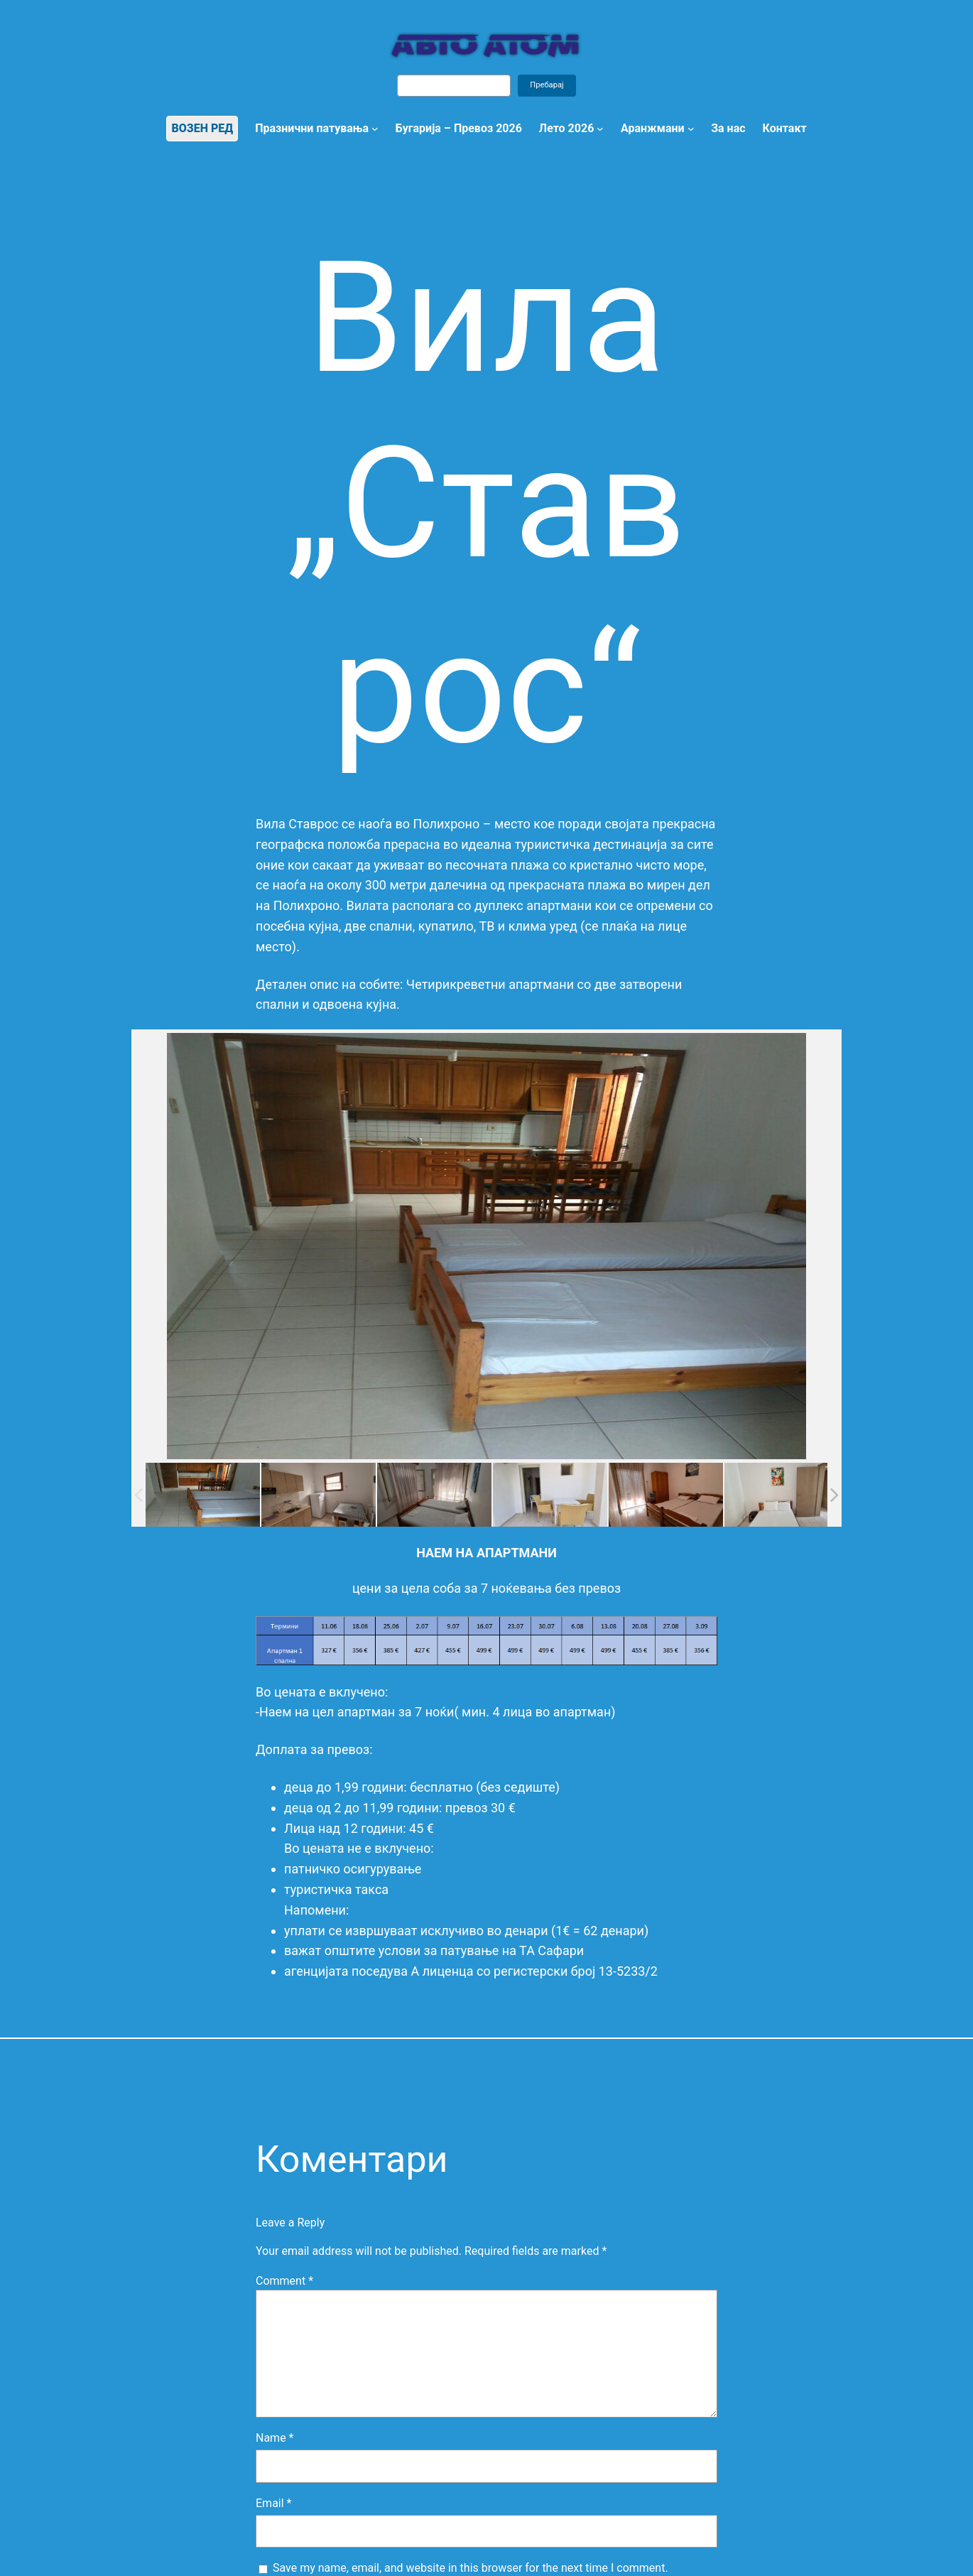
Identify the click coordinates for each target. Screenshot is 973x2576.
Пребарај (547, 85)
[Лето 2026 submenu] (600, 128)
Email (273, 2503)
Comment (284, 2281)
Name (275, 2438)
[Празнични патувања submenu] (375, 128)
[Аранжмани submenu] (691, 128)
